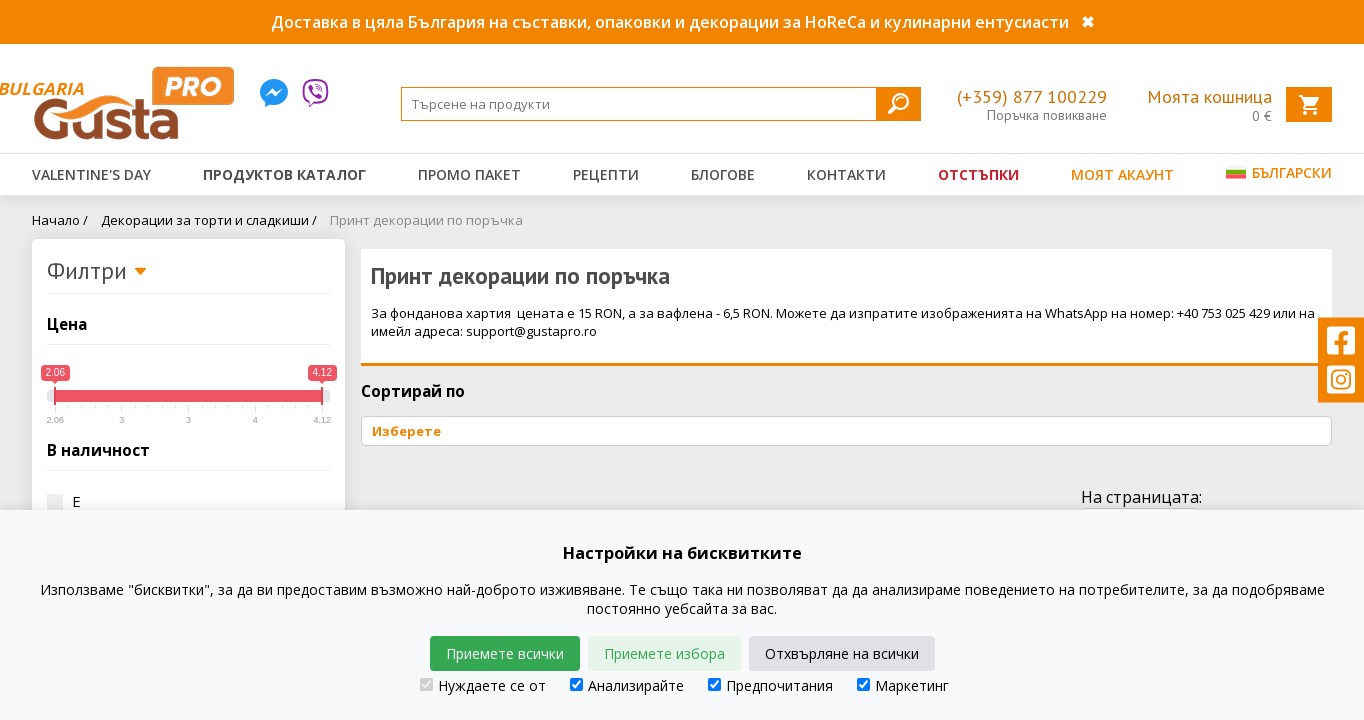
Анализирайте (627, 685)
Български (1279, 172)
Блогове (723, 174)
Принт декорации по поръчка (426, 220)
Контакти (846, 174)
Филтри (97, 272)
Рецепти (606, 174)
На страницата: (1141, 497)
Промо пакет (469, 174)
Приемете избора (664, 653)
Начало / (60, 220)
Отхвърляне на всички (842, 653)
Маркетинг (903, 685)
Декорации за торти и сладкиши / (209, 220)
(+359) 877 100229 (1032, 96)
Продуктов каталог (284, 174)
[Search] (661, 104)
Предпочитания (770, 685)
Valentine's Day (91, 174)
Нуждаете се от (483, 685)
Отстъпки (978, 174)
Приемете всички (505, 653)
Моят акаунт (1122, 174)
